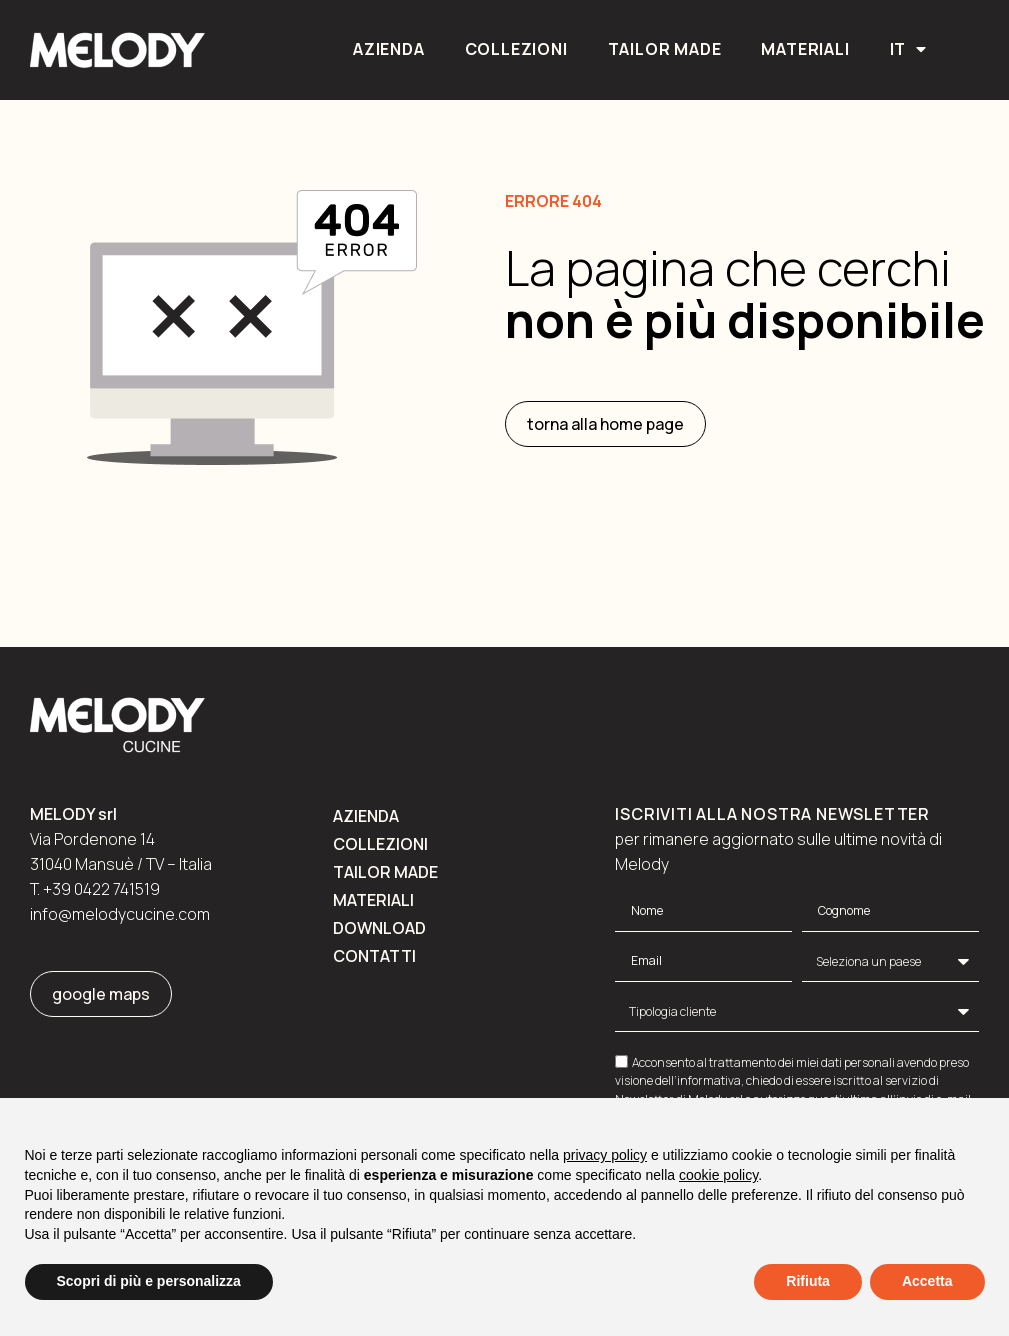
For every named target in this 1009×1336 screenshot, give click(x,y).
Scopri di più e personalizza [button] (149, 1281)
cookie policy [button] (718, 1175)
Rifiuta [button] (808, 1281)
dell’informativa (698, 1080)
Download (379, 928)
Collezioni (516, 49)
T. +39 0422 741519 (95, 889)
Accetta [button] (927, 1281)
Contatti (374, 956)
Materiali (805, 49)
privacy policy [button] (605, 1155)
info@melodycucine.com (120, 914)
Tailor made (665, 49)
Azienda (389, 49)
